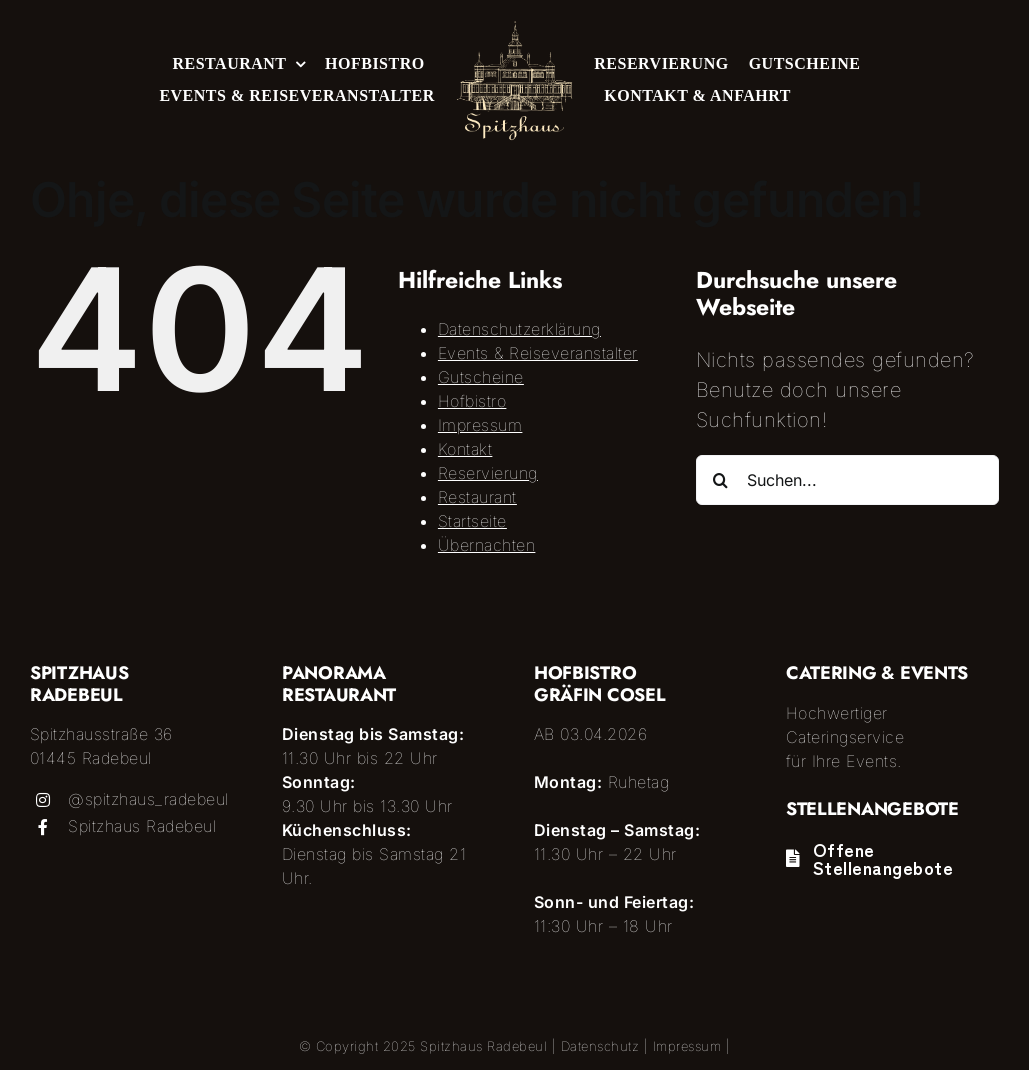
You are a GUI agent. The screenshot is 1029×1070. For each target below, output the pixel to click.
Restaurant (477, 497)
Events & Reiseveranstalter (538, 353)
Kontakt (465, 449)
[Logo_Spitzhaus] (514, 30)
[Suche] (721, 480)
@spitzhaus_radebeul (148, 799)
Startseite (472, 521)
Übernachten (487, 545)
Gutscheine (481, 377)
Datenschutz (600, 1046)
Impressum (480, 425)
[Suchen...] (847, 480)
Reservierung (488, 473)
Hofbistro (472, 401)
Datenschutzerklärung (519, 329)
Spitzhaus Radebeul (142, 826)
